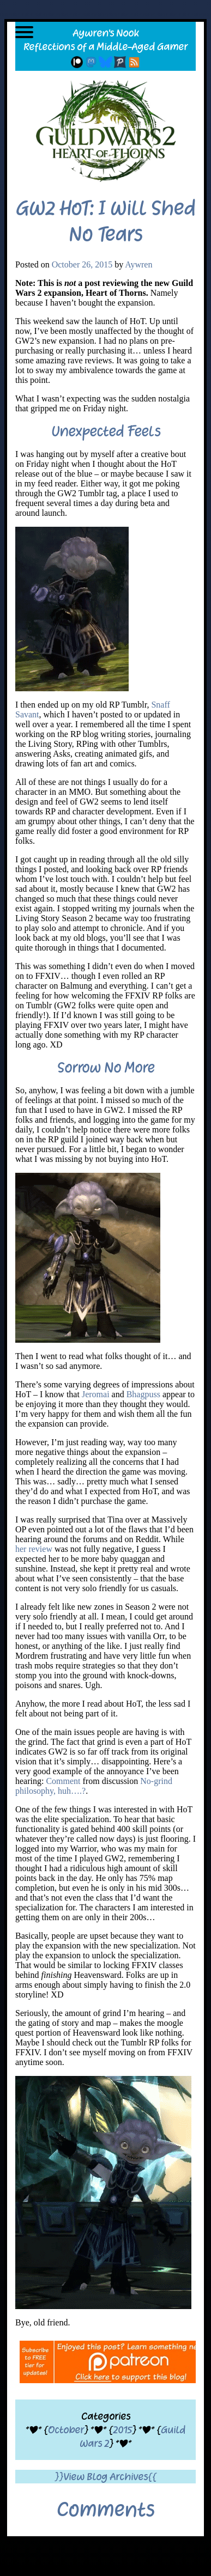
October (66, 2430)
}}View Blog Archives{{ (105, 2476)
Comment (63, 1781)
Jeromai (96, 1394)
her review (33, 1549)
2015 (122, 2430)
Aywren (138, 264)
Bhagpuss (143, 1394)
